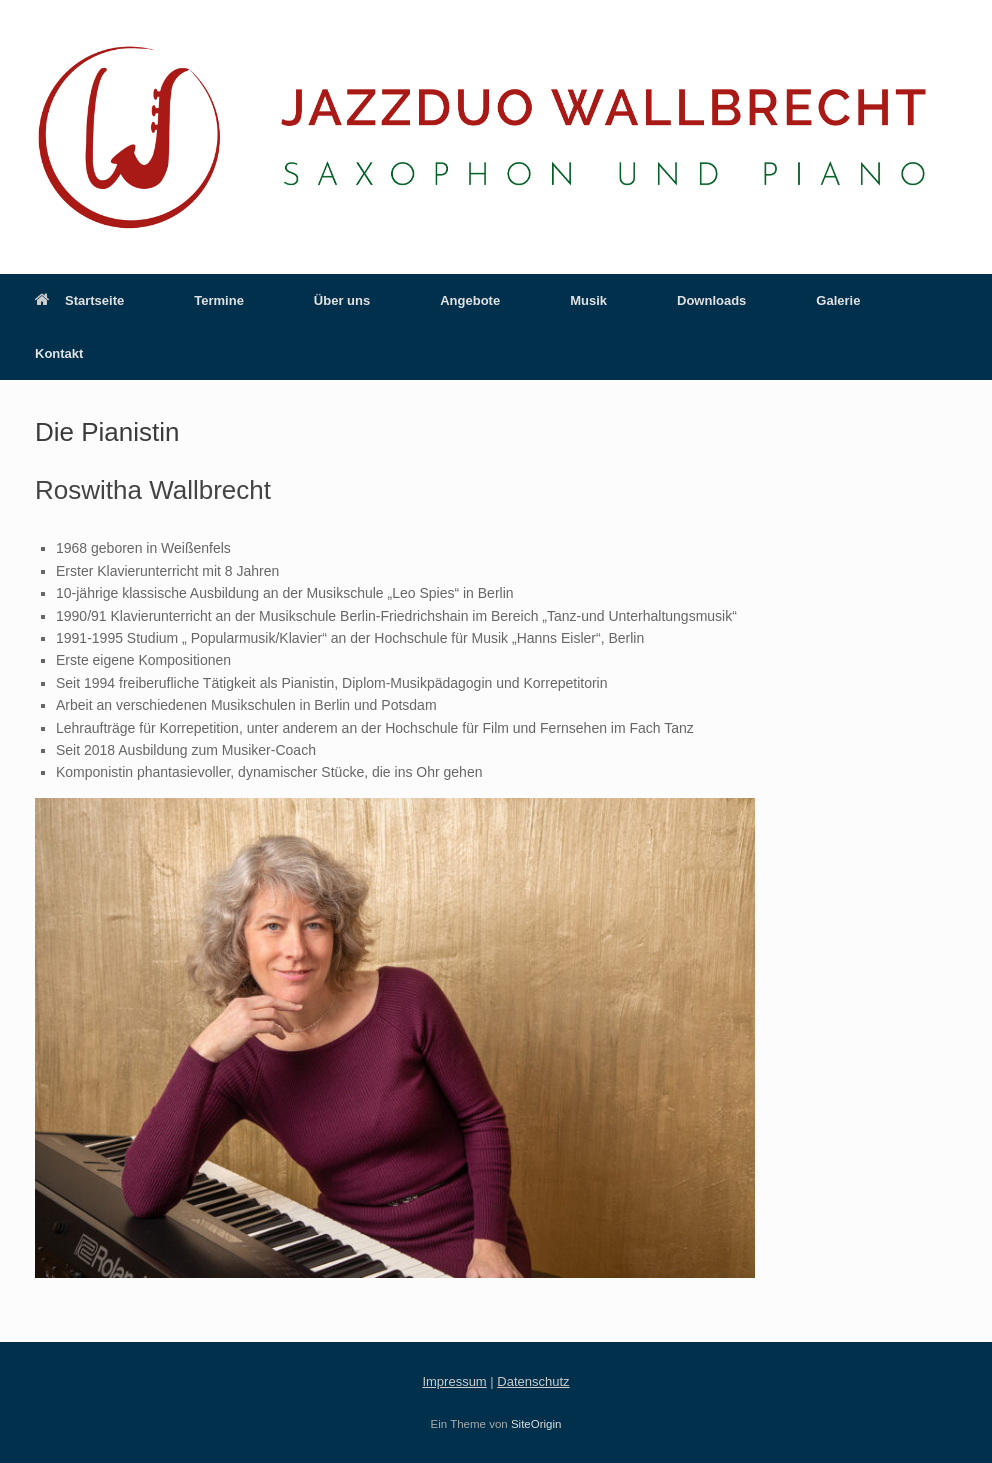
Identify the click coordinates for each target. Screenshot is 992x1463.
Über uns (342, 300)
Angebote (470, 300)
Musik (588, 300)
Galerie (838, 300)
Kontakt (59, 353)
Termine (219, 300)
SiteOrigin (536, 1424)
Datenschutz (533, 1381)
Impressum (454, 1381)
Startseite (79, 300)
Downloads (711, 300)
